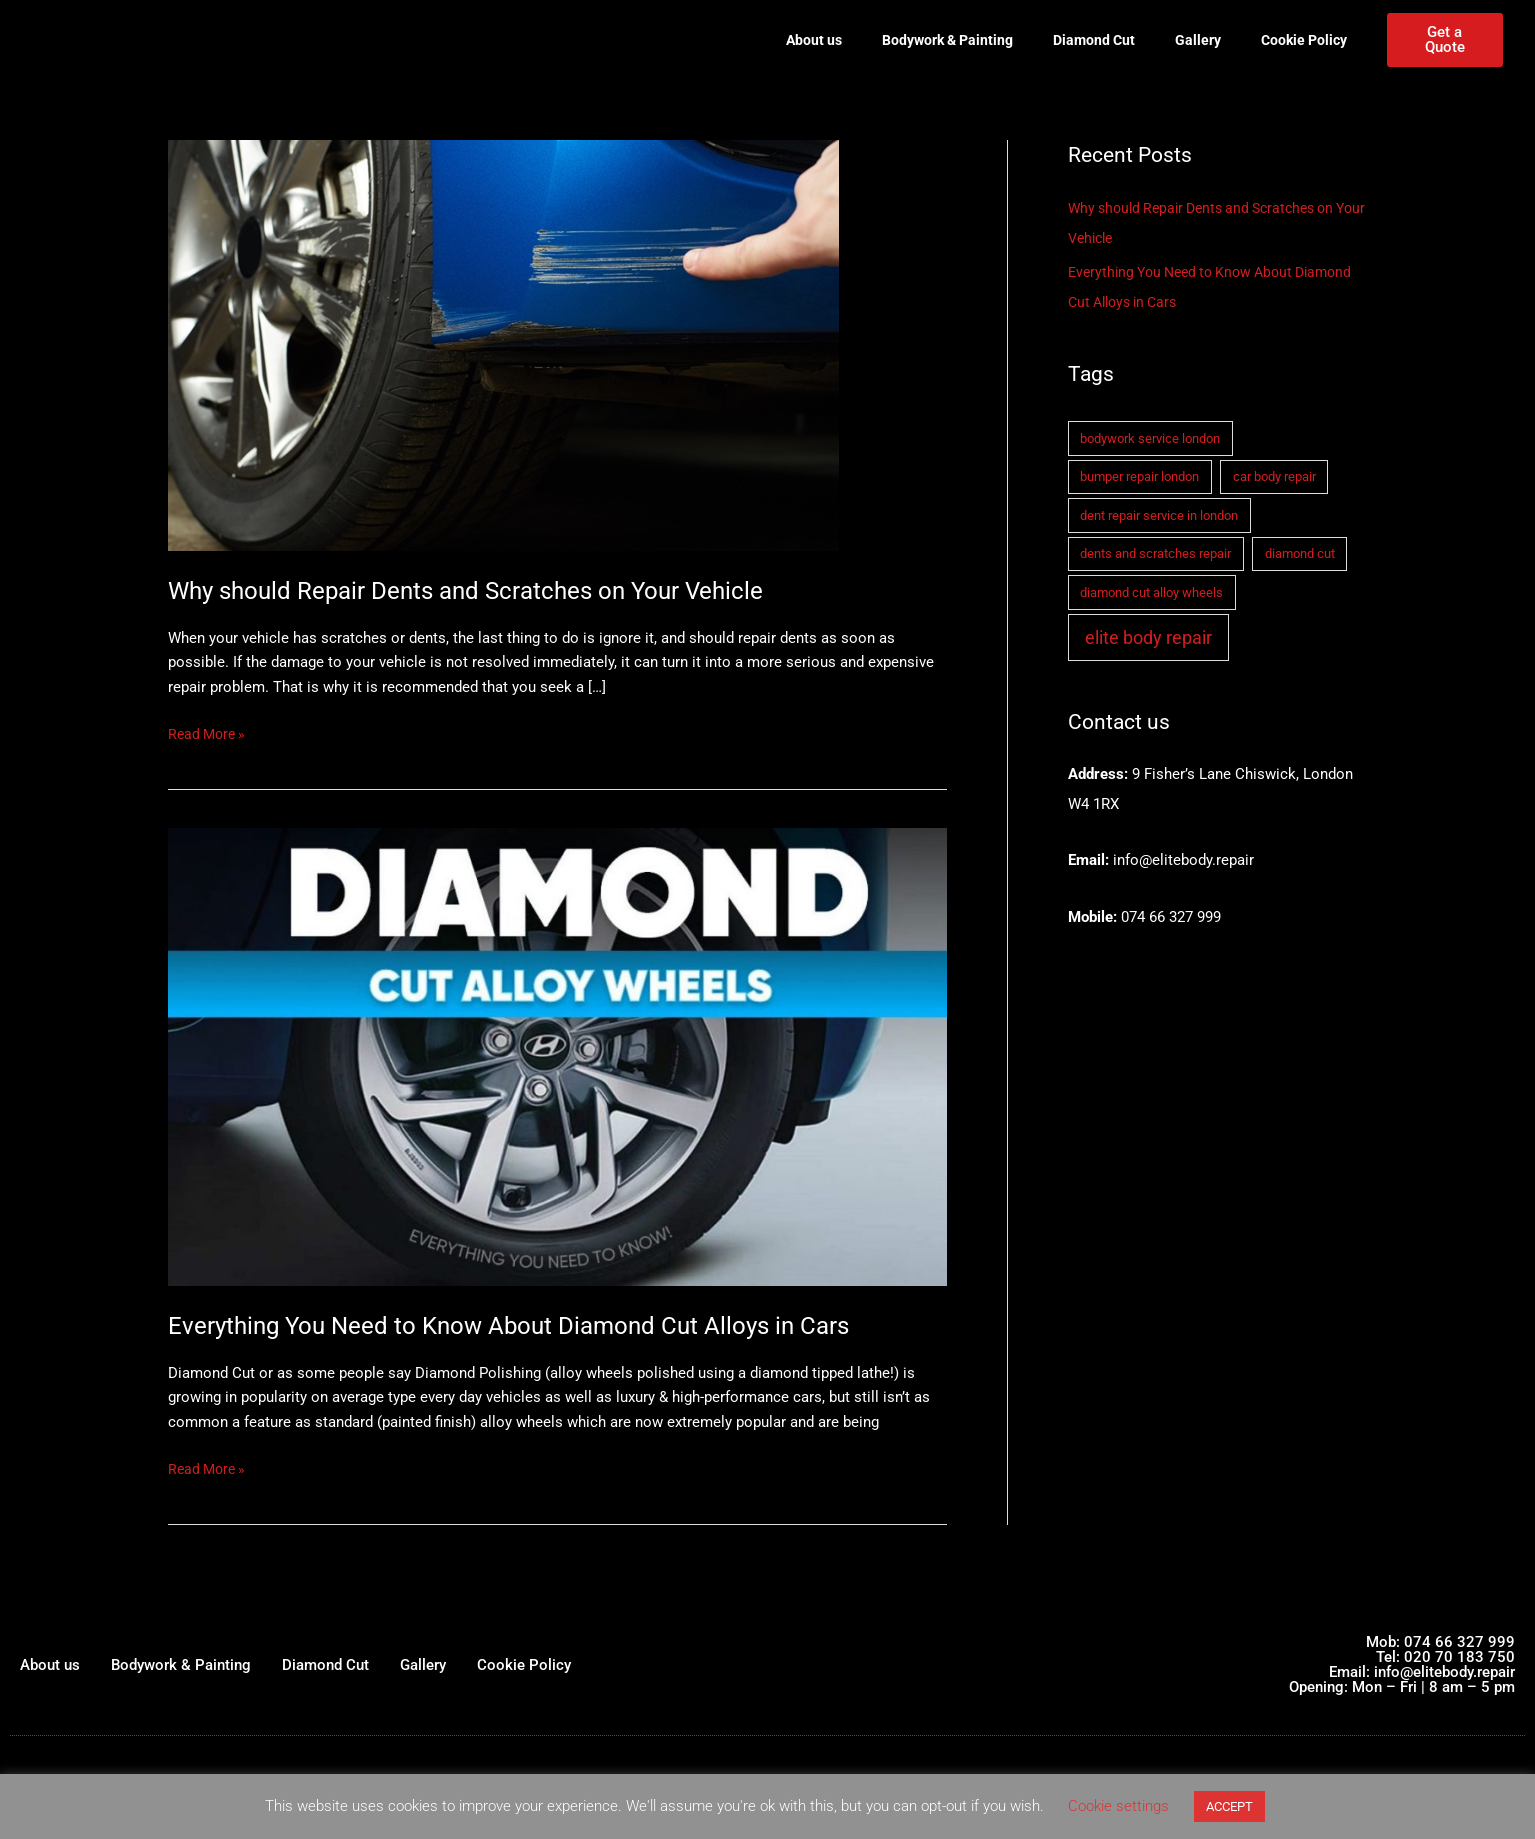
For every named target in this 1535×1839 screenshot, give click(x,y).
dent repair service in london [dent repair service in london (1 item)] (1159, 515)
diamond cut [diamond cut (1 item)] (1300, 553)
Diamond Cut (1094, 40)
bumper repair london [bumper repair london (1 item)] (1139, 476)
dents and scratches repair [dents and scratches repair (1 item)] (1155, 553)
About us (814, 40)
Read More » (209, 732)
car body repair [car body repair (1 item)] (1274, 476)
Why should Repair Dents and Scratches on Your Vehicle (487, 590)
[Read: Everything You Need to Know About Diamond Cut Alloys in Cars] (557, 1056)
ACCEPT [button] (1229, 1806)
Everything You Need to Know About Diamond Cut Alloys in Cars (534, 1325)
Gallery (1198, 40)
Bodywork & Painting (947, 40)
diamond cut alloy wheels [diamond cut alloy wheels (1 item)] (1151, 592)
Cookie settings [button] (1118, 1806)
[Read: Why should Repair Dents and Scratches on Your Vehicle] (503, 345)
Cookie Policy (1304, 40)
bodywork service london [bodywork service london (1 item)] (1150, 438)
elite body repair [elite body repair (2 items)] (1148, 637)
